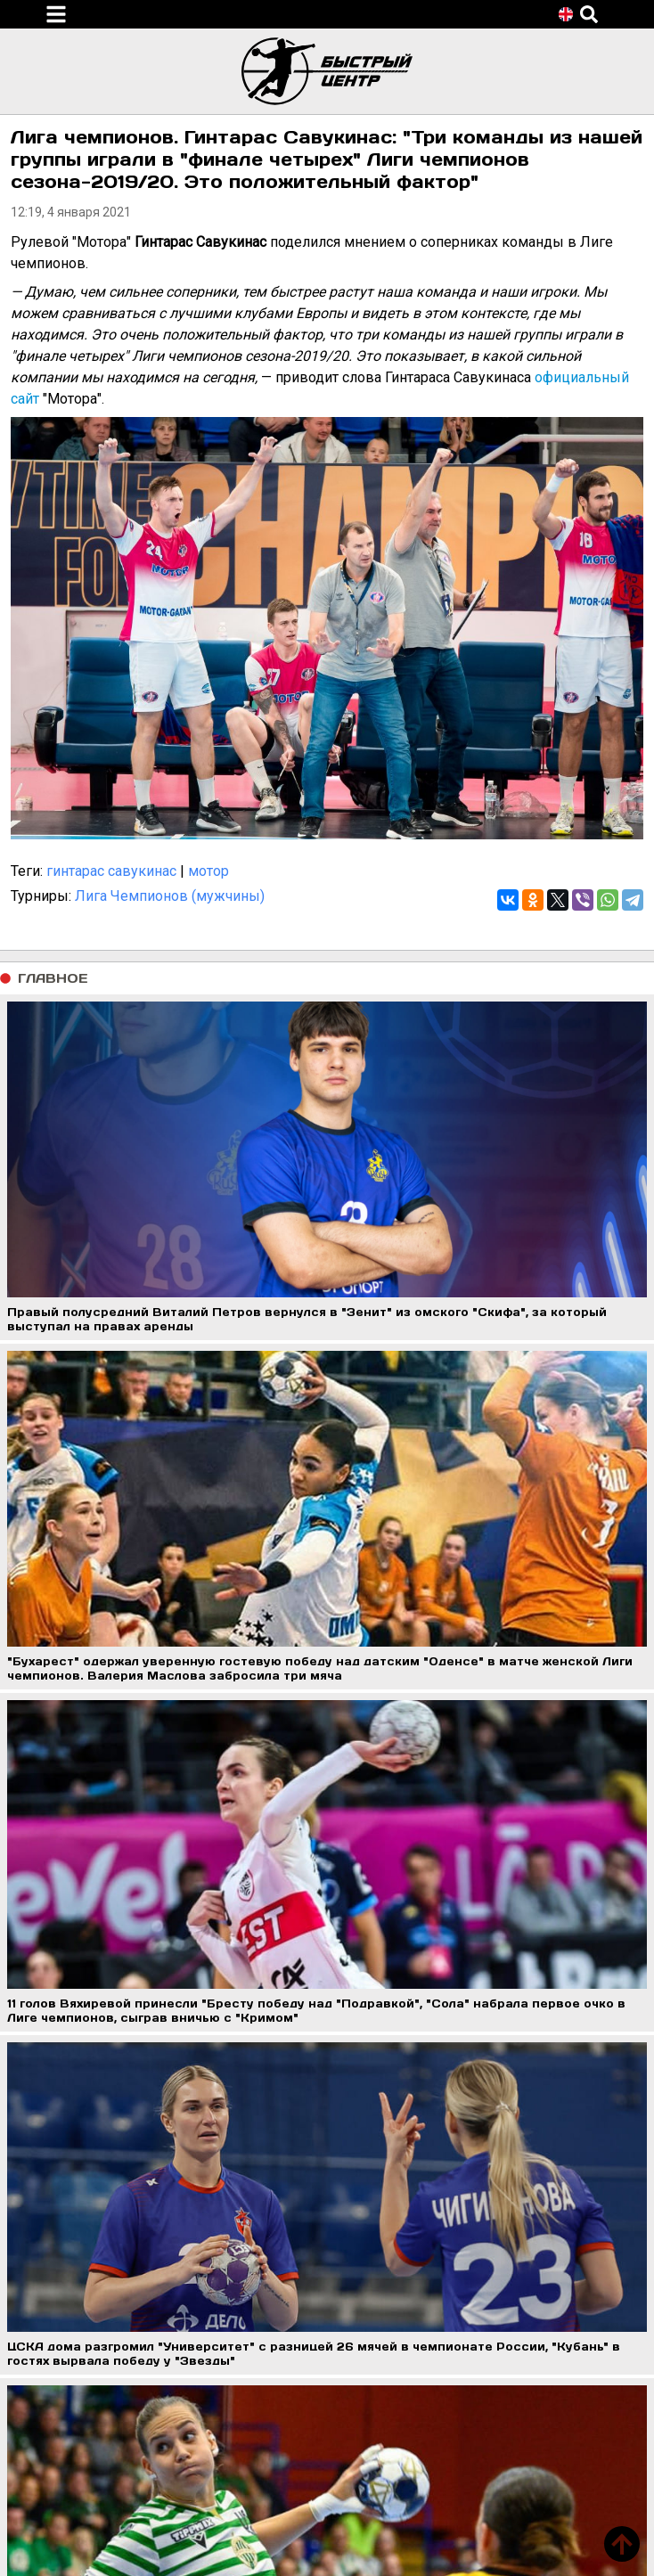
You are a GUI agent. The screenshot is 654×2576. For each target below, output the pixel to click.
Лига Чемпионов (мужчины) (170, 895)
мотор (208, 871)
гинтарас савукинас (111, 871)
